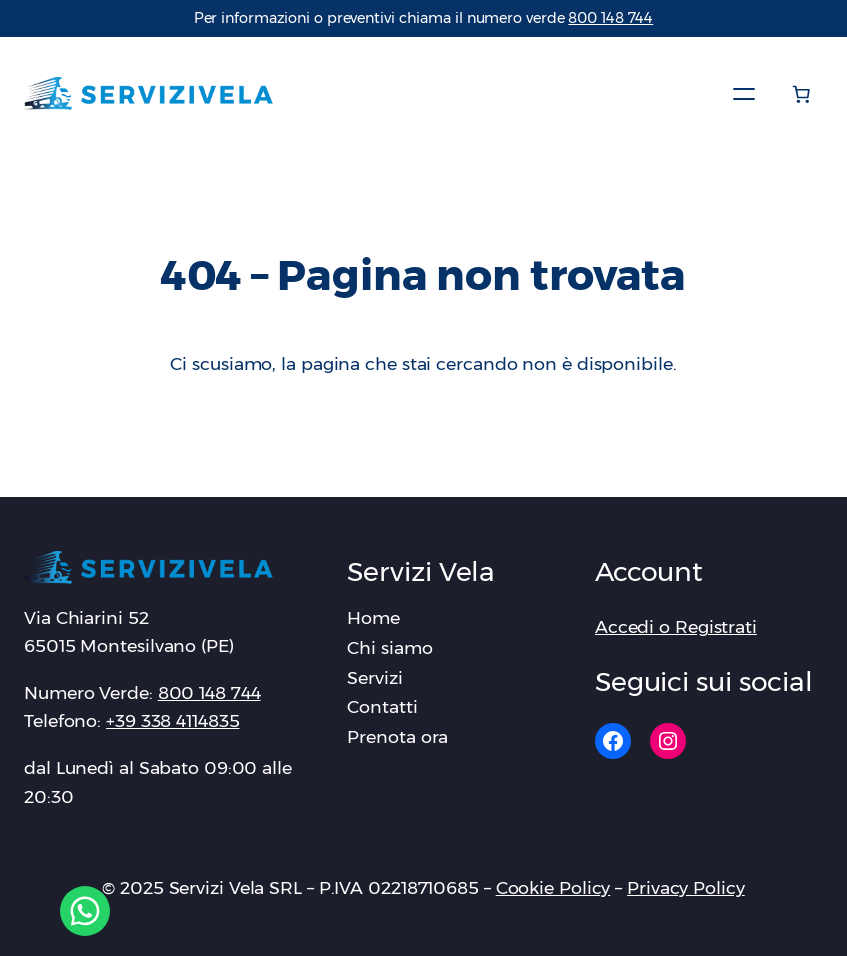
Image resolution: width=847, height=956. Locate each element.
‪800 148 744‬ (610, 18)
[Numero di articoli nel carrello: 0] (801, 94)
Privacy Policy (686, 887)
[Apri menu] (744, 94)
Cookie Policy (553, 887)
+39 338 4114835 (173, 720)
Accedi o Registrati (676, 626)
